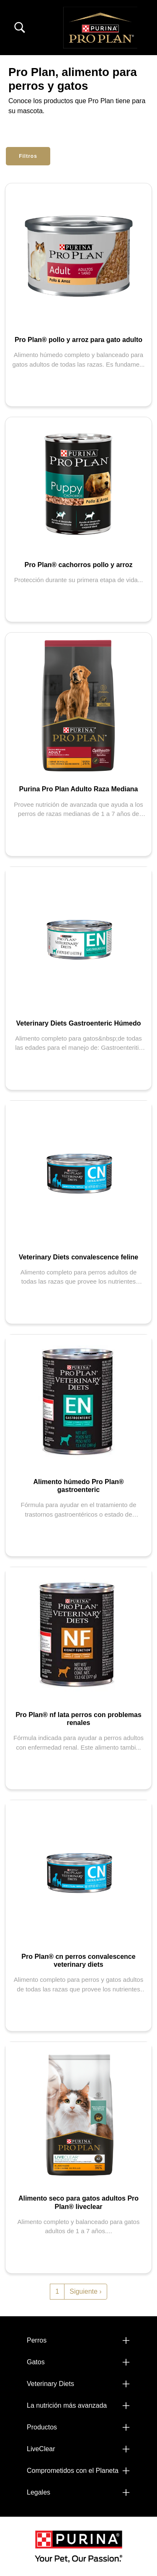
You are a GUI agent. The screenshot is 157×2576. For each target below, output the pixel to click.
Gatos (36, 2362)
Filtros (28, 156)
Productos (42, 2427)
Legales (38, 2492)
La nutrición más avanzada (67, 2405)
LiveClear (41, 2448)
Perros (36, 2340)
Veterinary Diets (50, 2383)
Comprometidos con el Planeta (72, 2470)
